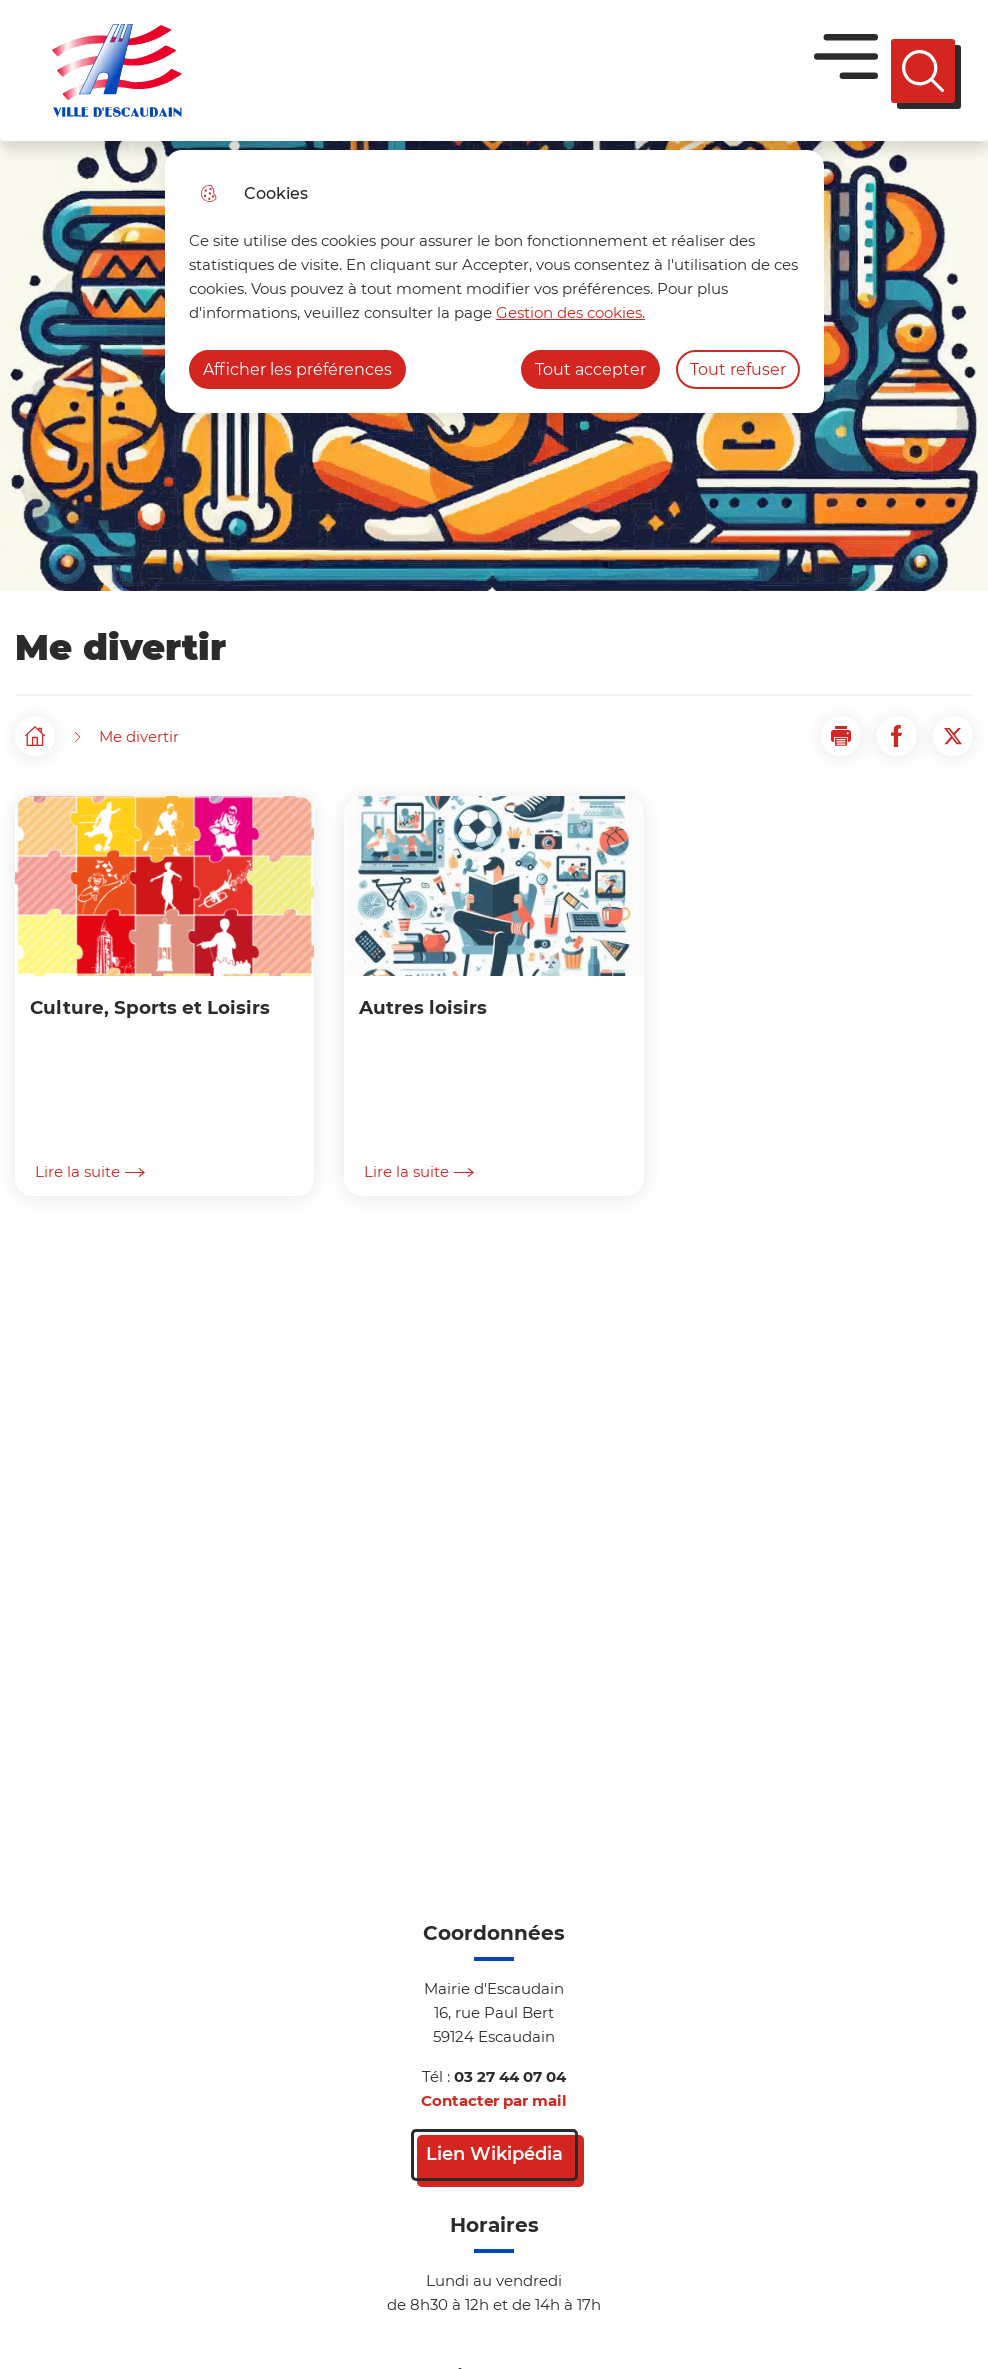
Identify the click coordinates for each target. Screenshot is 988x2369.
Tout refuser (738, 369)
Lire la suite (90, 1172)
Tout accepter (590, 369)
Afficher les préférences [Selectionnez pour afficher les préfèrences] (297, 369)
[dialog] (494, 281)
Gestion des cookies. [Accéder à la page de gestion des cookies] (570, 312)
